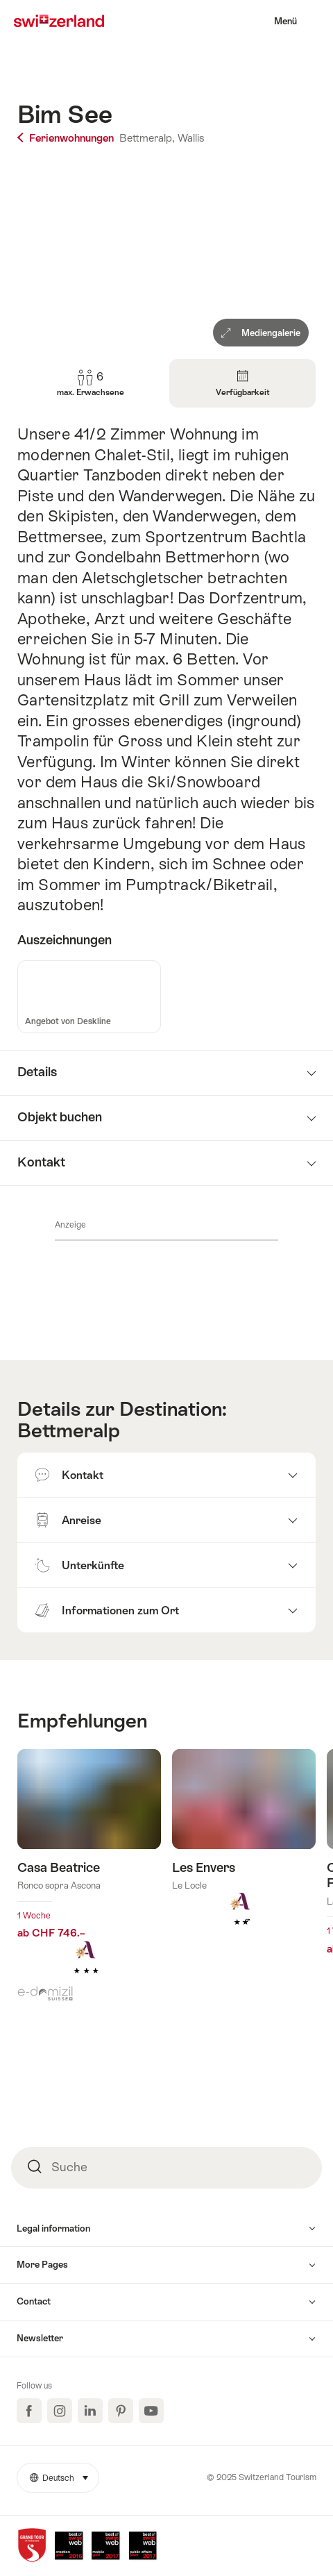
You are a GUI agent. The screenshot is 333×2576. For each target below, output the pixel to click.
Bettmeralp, (147, 138)
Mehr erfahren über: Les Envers (244, 1859)
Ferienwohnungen (67, 138)
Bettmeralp (68, 1430)
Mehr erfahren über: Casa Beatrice (89, 1883)
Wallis (191, 138)
